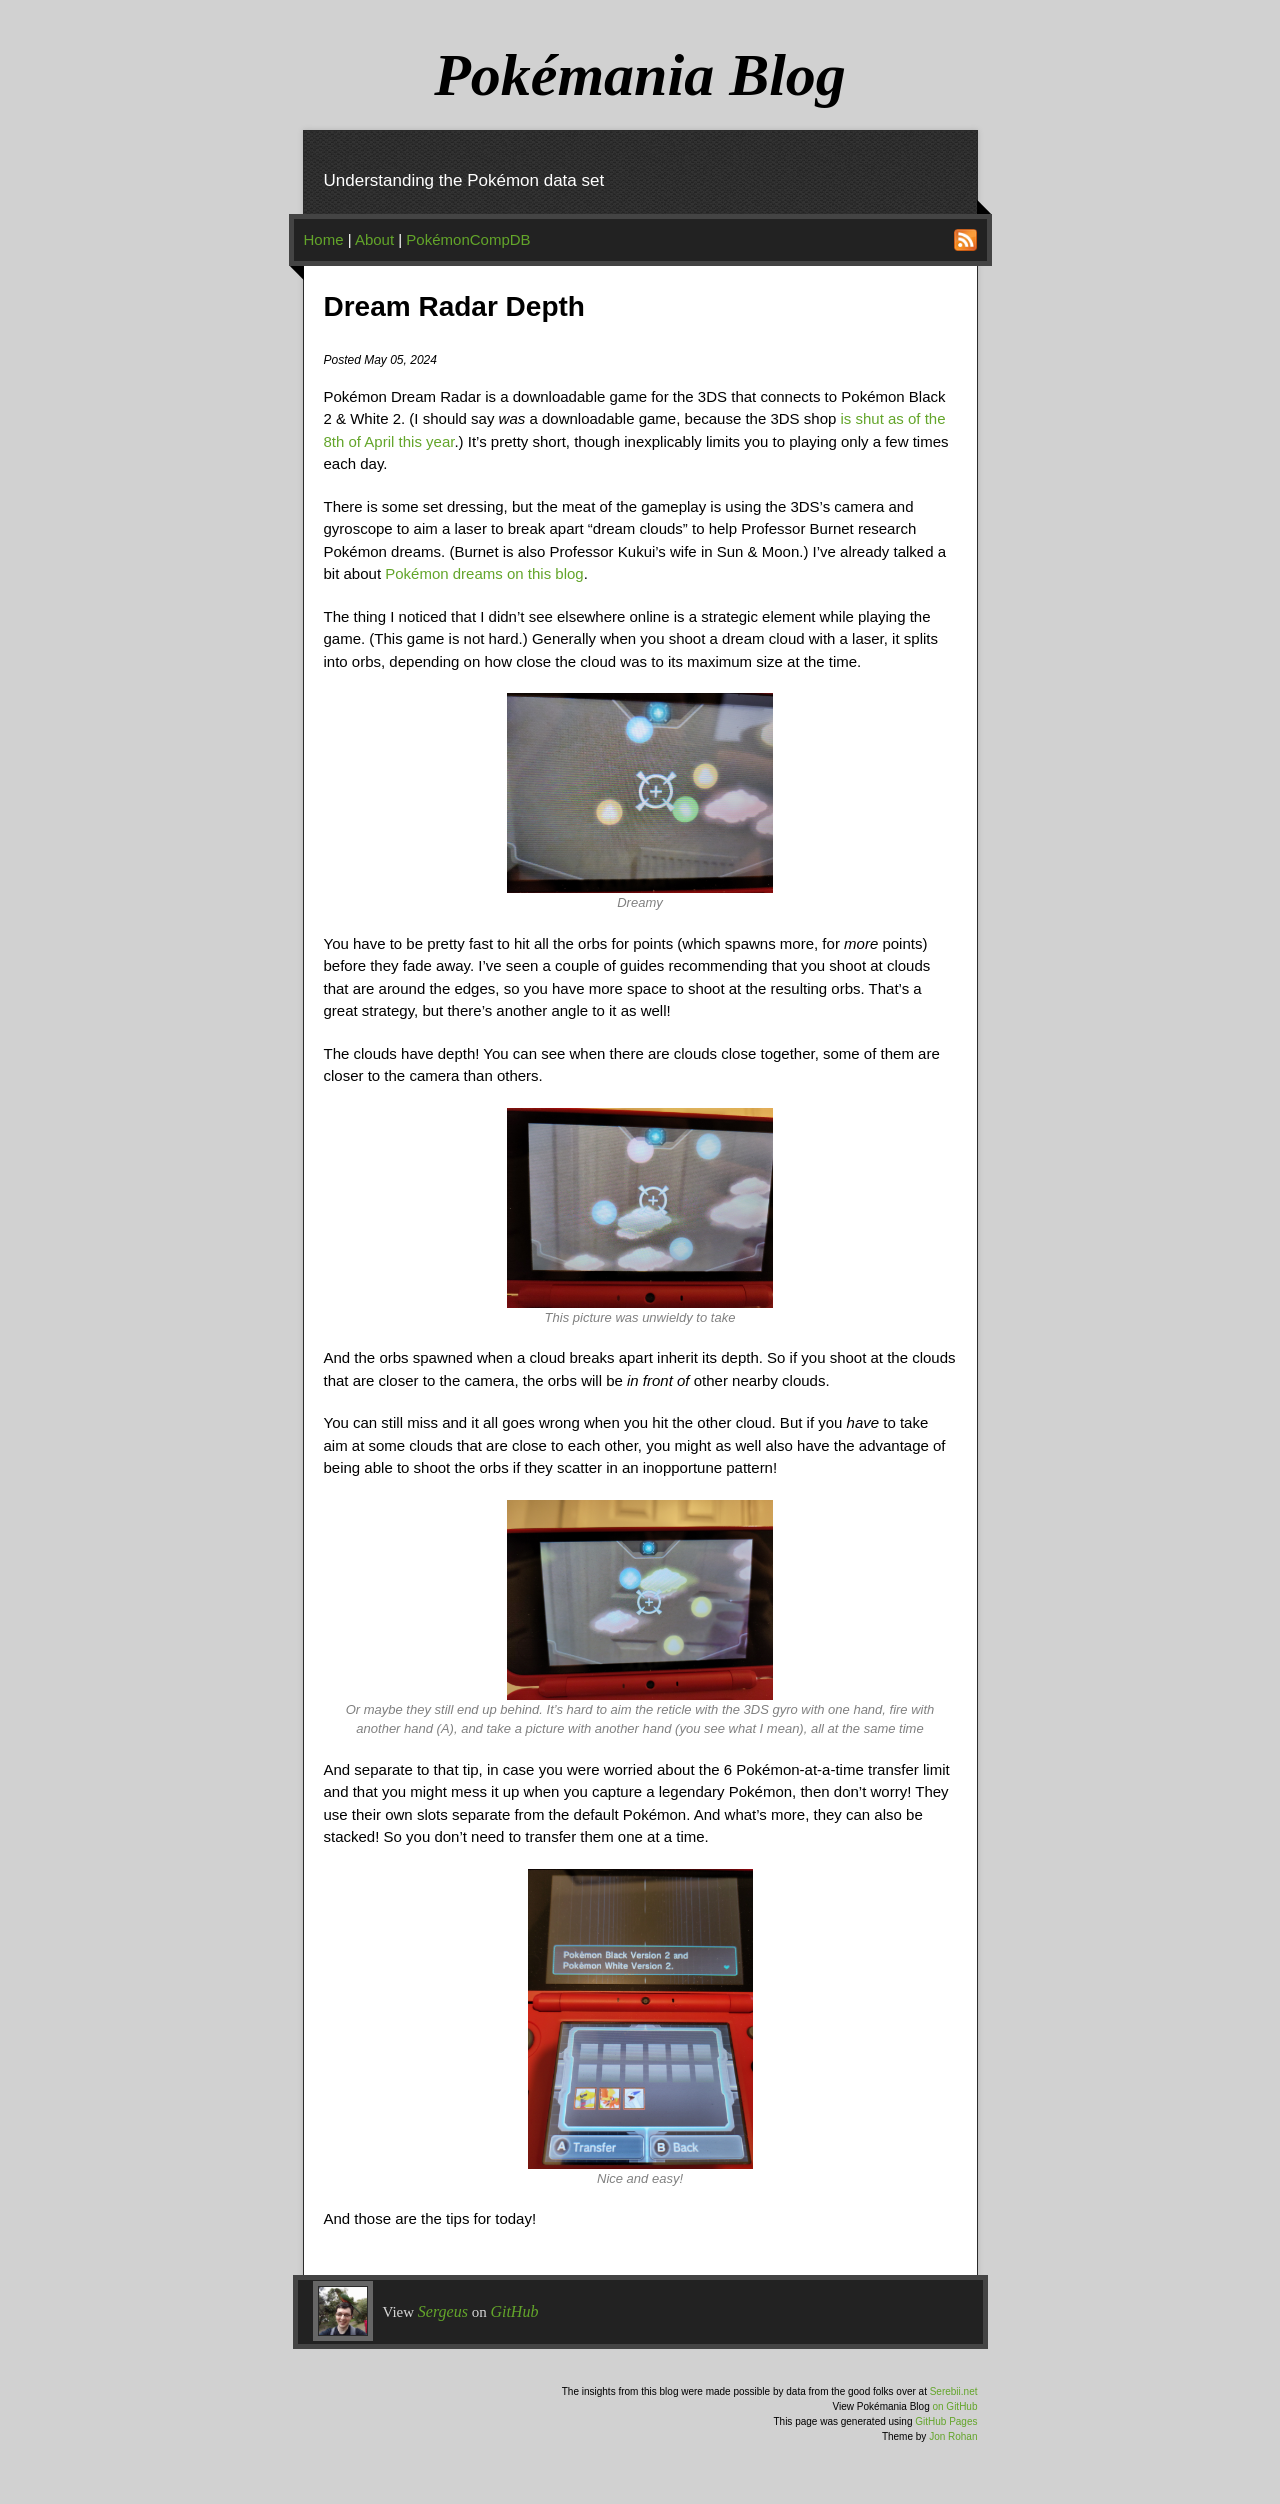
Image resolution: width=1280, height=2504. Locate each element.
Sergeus (443, 2311)
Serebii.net (954, 2391)
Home (324, 239)
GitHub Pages (946, 2421)
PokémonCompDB (468, 239)
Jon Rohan (953, 2436)
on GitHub (954, 2406)
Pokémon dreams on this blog (484, 573)
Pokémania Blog (640, 75)
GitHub (514, 2311)
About (374, 239)
